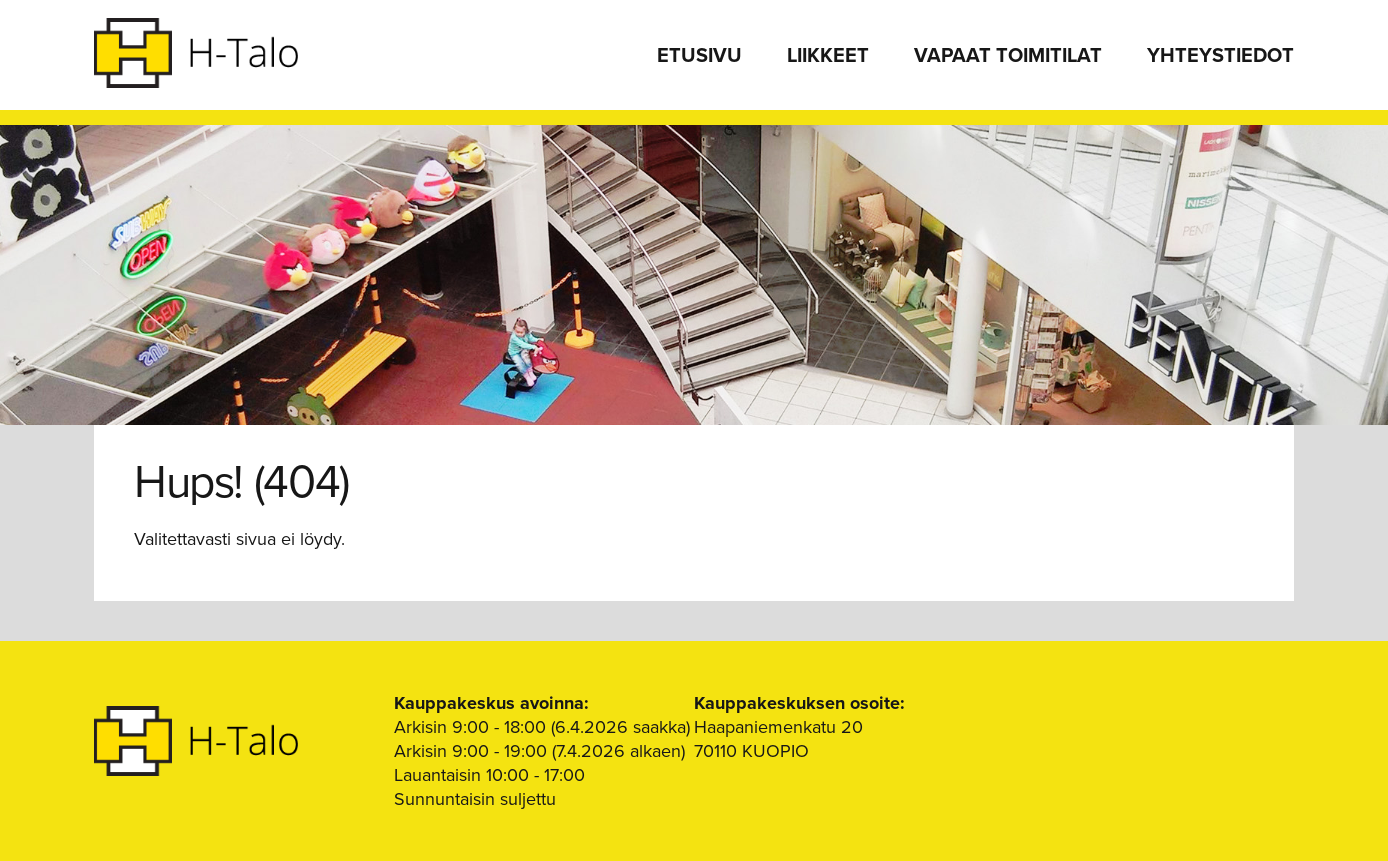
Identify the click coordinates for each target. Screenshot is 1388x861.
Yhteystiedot (1220, 56)
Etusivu (699, 56)
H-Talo (196, 53)
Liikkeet (828, 56)
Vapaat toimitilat (1008, 56)
